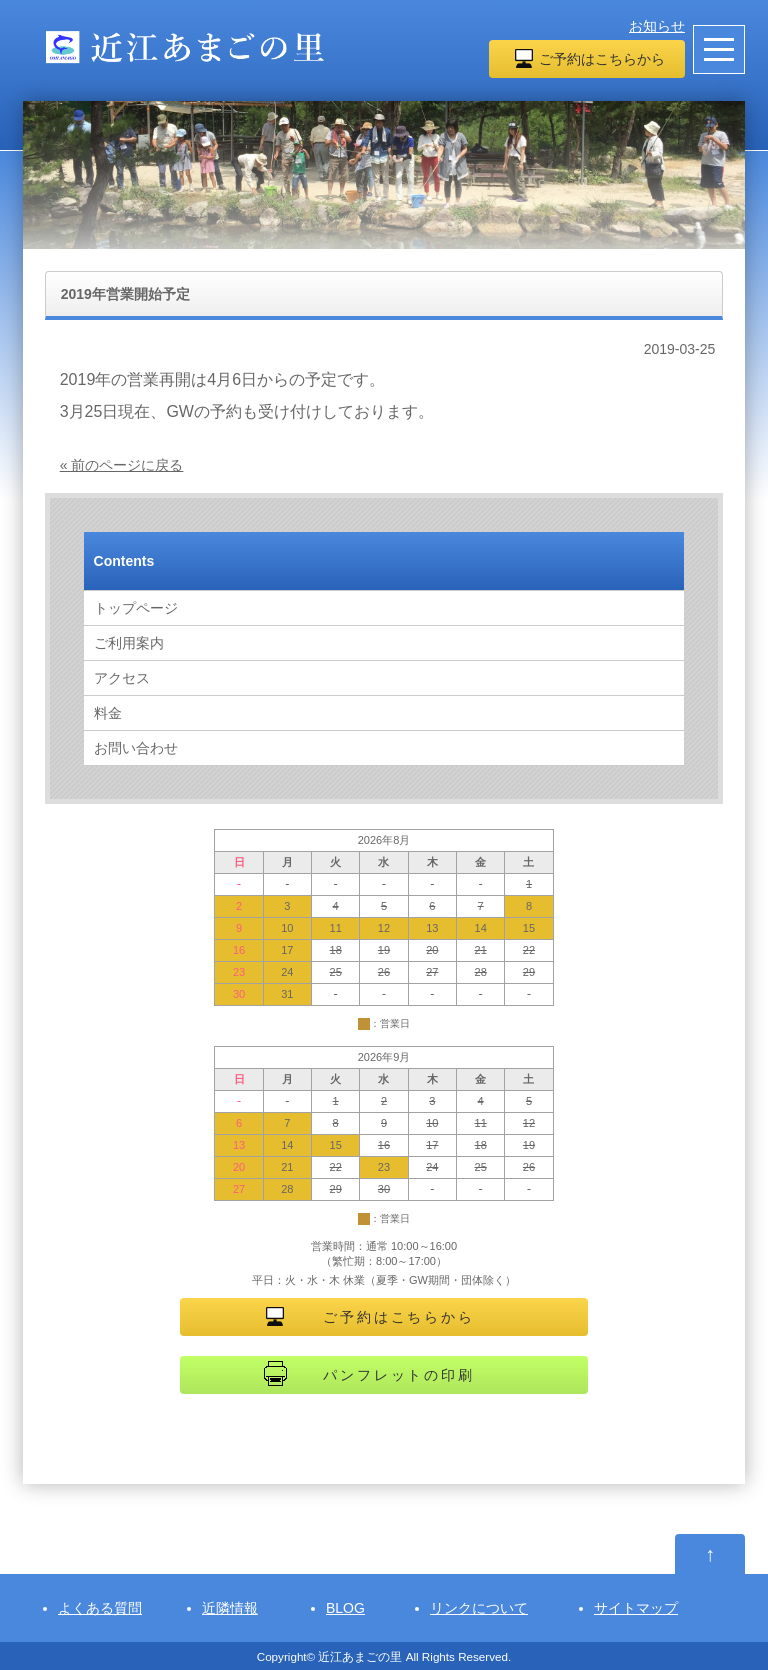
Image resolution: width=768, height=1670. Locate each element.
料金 (108, 713)
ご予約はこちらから (602, 59)
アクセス (122, 678)
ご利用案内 (129, 643)
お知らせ (657, 26)
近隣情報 (230, 1608)
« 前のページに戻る (122, 465)
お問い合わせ (136, 748)
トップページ (136, 608)
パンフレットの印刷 (398, 1375)
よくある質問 (100, 1608)
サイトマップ (636, 1608)
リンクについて (479, 1608)
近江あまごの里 (360, 1656)
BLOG (345, 1608)
